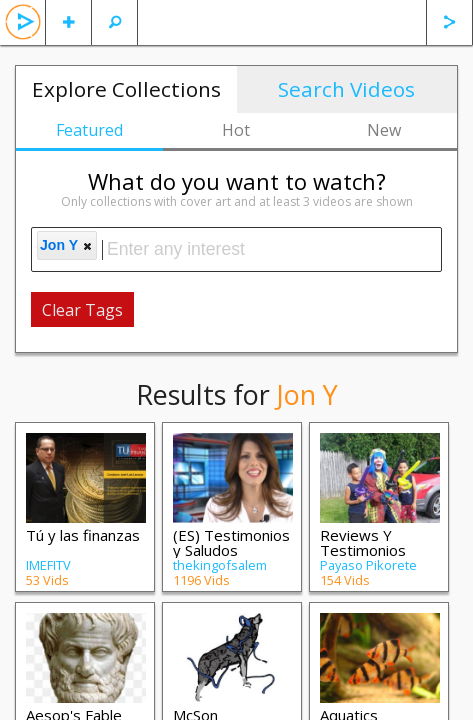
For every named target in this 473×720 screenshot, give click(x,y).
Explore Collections (126, 89)
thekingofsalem (220, 565)
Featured (89, 130)
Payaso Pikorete (368, 565)
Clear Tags (82, 310)
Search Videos (346, 89)
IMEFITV (48, 565)
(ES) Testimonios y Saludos (231, 542)
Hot (236, 130)
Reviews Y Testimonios (363, 542)
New (384, 130)
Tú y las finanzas (83, 535)
